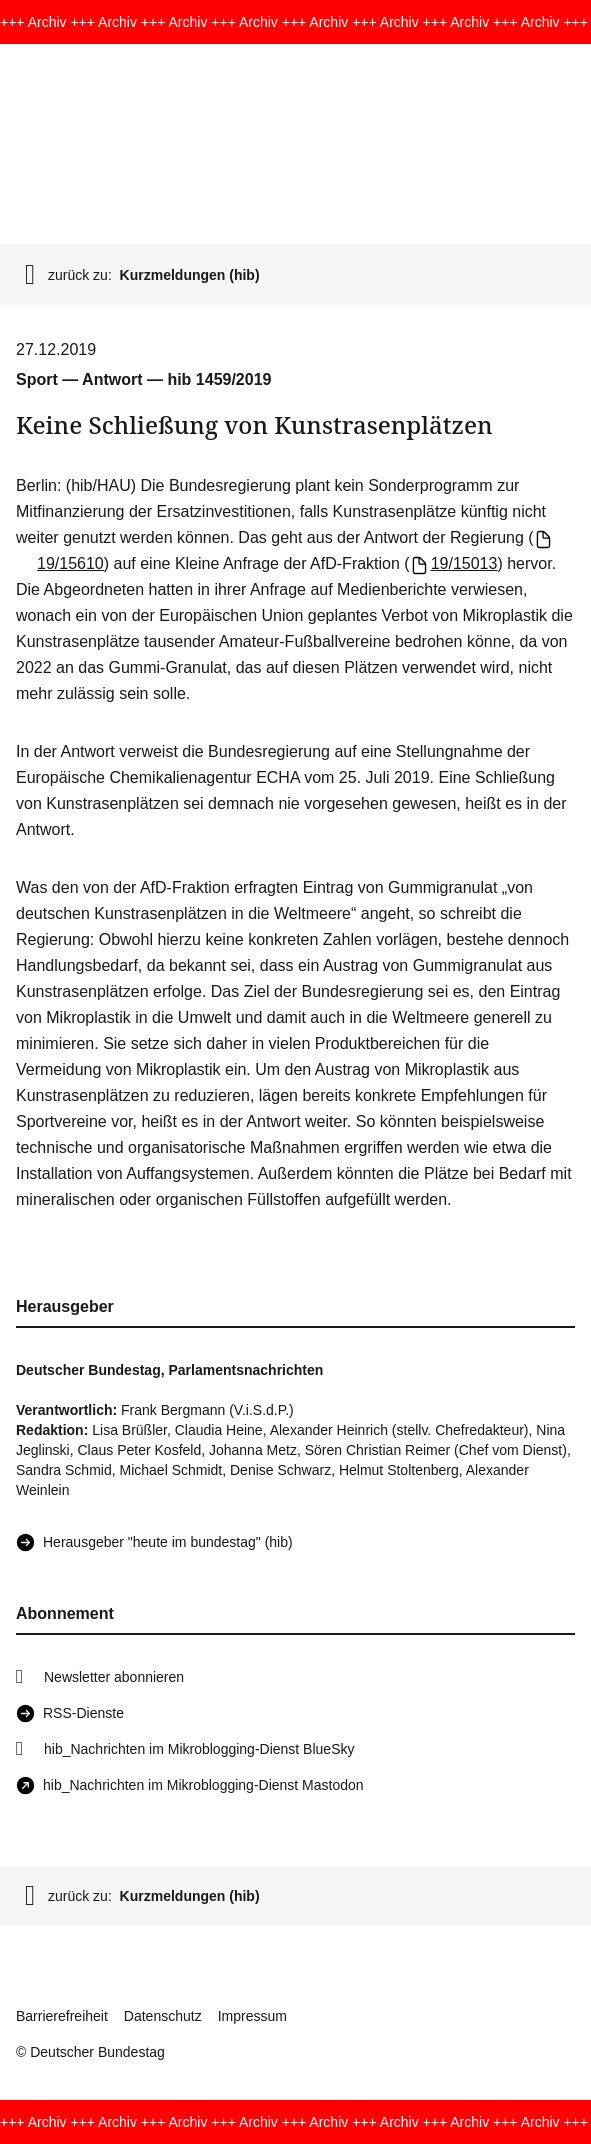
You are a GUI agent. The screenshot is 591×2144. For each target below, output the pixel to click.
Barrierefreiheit (62, 2016)
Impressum (252, 2016)
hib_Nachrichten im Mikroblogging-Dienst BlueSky (199, 1749)
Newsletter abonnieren (114, 1677)
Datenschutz (163, 2016)
